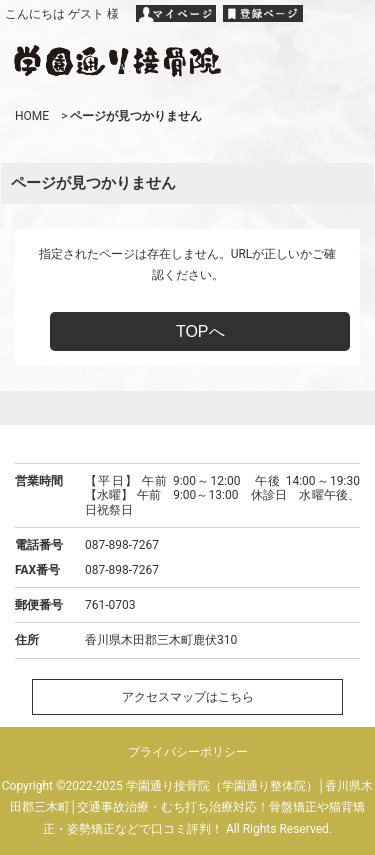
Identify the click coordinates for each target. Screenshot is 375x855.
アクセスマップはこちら (188, 697)
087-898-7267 (122, 545)
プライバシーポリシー (188, 752)
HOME (32, 116)
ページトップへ (188, 407)
